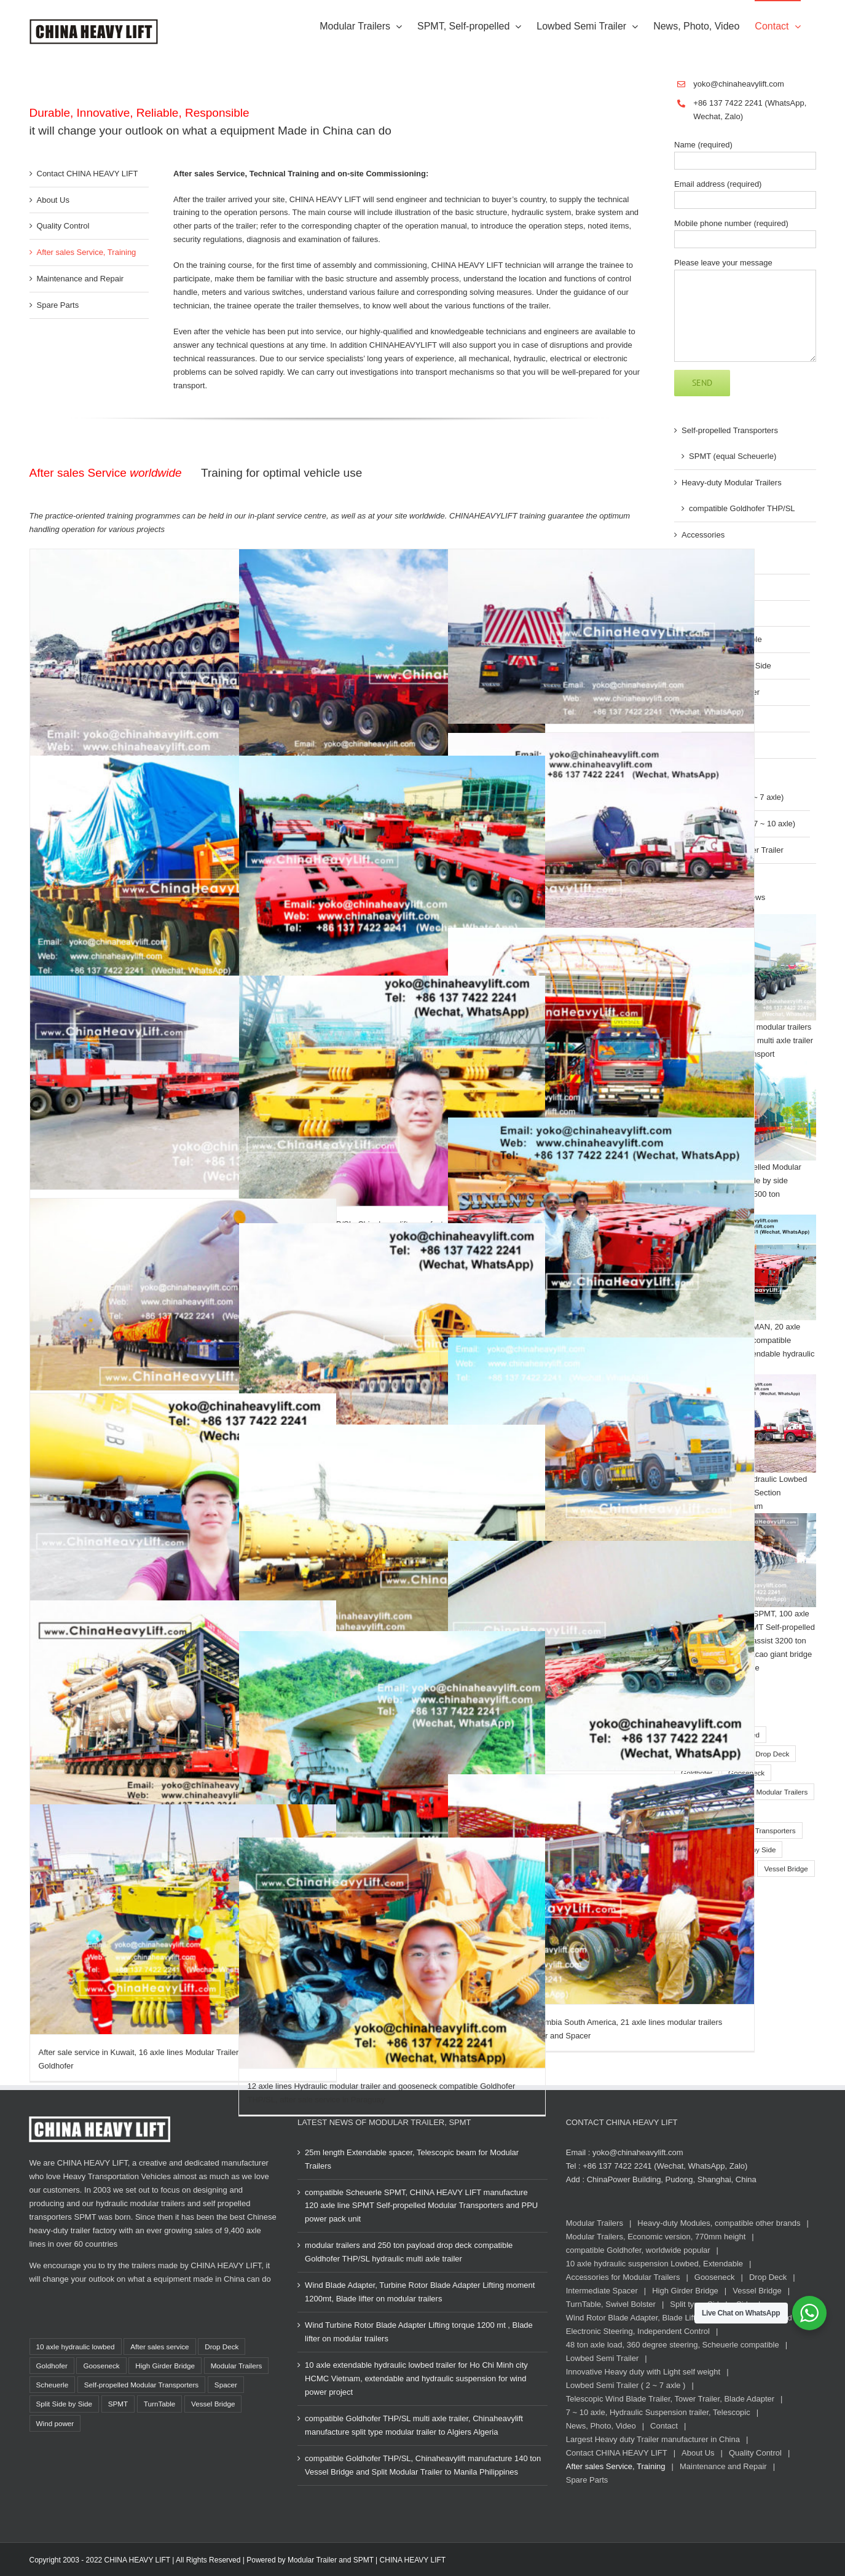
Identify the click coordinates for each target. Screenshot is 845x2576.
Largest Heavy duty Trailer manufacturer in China (653, 2439)
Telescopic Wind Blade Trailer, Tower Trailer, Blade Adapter (670, 2398)
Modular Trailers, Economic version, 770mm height (656, 2236)
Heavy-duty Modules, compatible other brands (718, 2223)
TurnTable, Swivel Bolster (611, 2304)
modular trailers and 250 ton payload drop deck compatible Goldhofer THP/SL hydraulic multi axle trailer (409, 2252)
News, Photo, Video (601, 2425)
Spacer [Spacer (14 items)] (225, 2385)
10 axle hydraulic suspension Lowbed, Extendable (654, 2263)
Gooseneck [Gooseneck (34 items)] (101, 2366)
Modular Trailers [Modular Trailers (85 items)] (782, 1792)
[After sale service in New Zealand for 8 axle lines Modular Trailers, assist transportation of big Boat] (601, 1030)
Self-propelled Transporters (730, 430)
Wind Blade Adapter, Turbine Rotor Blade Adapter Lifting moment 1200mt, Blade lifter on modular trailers (420, 2291)
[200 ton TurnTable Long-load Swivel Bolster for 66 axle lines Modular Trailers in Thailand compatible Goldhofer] (392, 870)
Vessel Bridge (757, 2290)
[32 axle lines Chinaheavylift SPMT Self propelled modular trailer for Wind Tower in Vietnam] (183, 1508)
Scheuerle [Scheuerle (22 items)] (52, 2385)
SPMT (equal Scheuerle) (732, 456)
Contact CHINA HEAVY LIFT (87, 173)
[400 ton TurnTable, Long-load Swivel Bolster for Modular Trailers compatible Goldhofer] (392, 1539)
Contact (664, 2425)
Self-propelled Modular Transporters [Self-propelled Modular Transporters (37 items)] (141, 2385)
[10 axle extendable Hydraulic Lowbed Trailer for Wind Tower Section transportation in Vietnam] (601, 839)
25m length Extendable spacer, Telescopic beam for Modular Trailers (412, 2159)
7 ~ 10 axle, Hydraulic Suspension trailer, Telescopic (658, 2412)
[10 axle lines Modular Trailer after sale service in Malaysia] (392, 664)
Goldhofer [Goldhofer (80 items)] (52, 2366)
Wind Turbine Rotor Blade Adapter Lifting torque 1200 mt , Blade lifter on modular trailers (419, 2331)
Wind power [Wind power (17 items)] (55, 2423)
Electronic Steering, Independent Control (638, 2331)
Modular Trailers (594, 2223)
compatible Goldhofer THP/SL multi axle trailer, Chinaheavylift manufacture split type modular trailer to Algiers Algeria (414, 2425)
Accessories (703, 534)
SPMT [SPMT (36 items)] (118, 2404)
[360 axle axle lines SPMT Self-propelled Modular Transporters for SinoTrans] (183, 1713)
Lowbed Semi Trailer (602, 2358)
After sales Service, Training (86, 252)
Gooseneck (714, 2277)
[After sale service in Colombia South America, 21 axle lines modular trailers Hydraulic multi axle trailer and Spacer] (601, 1889)
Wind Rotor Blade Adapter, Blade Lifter (634, 2317)
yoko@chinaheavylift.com (738, 83)
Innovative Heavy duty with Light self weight (643, 2371)
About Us (53, 200)
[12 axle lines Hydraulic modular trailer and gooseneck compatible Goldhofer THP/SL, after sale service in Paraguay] (392, 1953)
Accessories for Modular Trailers (623, 2277)
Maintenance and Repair (80, 278)
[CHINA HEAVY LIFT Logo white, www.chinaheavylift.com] (99, 2120)
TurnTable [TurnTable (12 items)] (160, 2404)
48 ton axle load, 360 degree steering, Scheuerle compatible (672, 2344)
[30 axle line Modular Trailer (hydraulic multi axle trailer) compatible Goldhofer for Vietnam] (183, 664)
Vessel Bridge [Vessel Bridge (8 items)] (786, 1869)
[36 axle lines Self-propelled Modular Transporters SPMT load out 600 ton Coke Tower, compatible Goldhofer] (183, 1294)
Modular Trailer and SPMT (331, 2560)
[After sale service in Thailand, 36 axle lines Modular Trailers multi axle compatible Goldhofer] (392, 1746)
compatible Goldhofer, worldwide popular (638, 2250)
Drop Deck (768, 2277)
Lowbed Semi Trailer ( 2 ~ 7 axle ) (626, 2385)
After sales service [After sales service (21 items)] (159, 2347)
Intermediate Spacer (602, 2290)
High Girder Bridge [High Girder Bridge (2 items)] (165, 2366)
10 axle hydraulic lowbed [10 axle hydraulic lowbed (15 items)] (75, 2347)
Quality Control (63, 225)
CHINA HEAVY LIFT (413, 2560)
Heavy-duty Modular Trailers (732, 482)
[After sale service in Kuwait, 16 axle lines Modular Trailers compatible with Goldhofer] (183, 1919)
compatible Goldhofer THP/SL (742, 508)
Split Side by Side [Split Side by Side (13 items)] (64, 2404)
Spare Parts (58, 305)
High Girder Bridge (685, 2290)
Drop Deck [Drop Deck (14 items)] (772, 1754)
